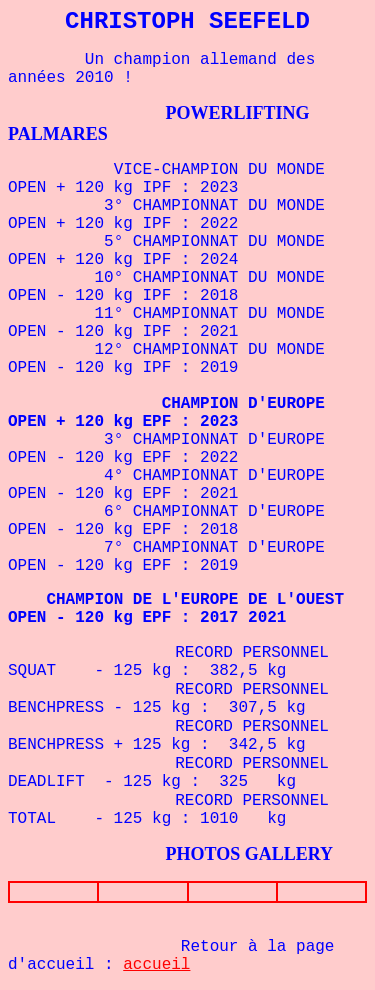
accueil (156, 965)
